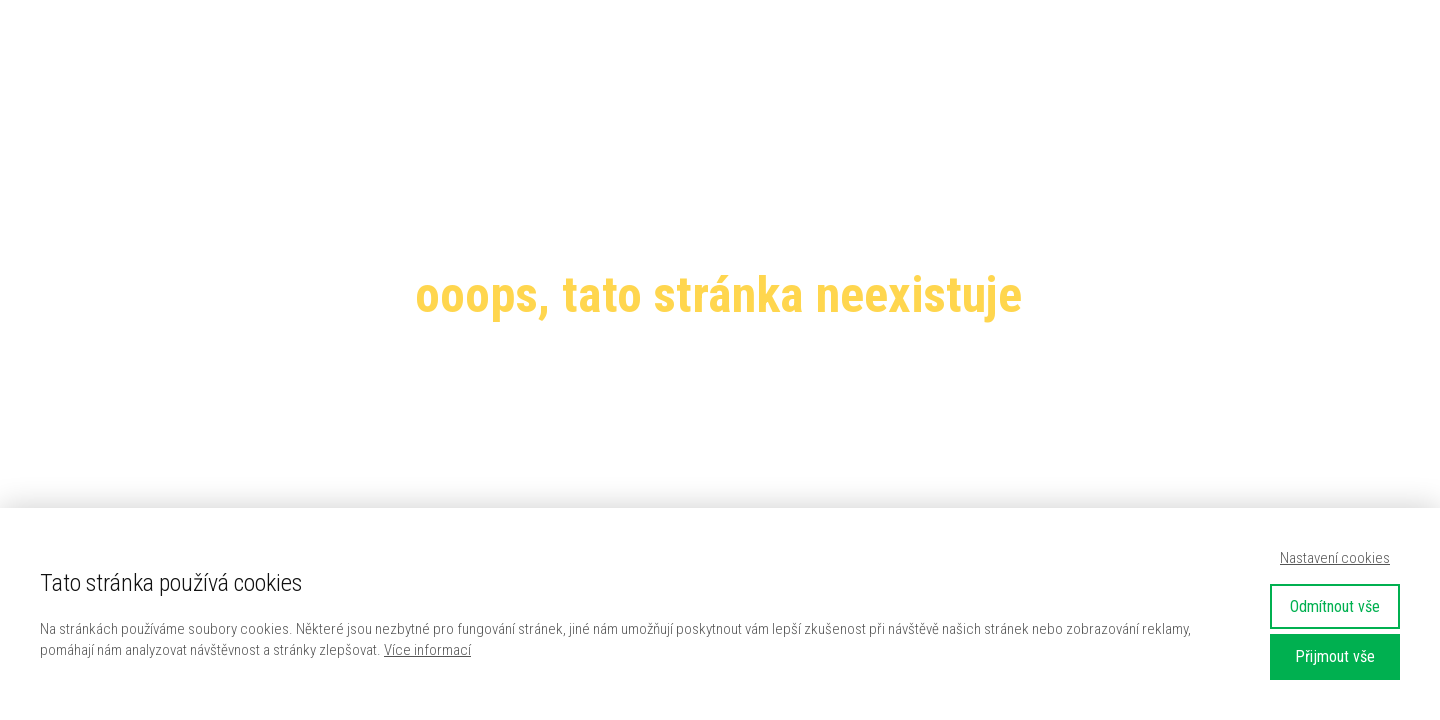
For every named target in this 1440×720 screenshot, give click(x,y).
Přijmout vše (1335, 656)
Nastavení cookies (1335, 558)
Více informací (427, 650)
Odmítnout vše (1335, 606)
